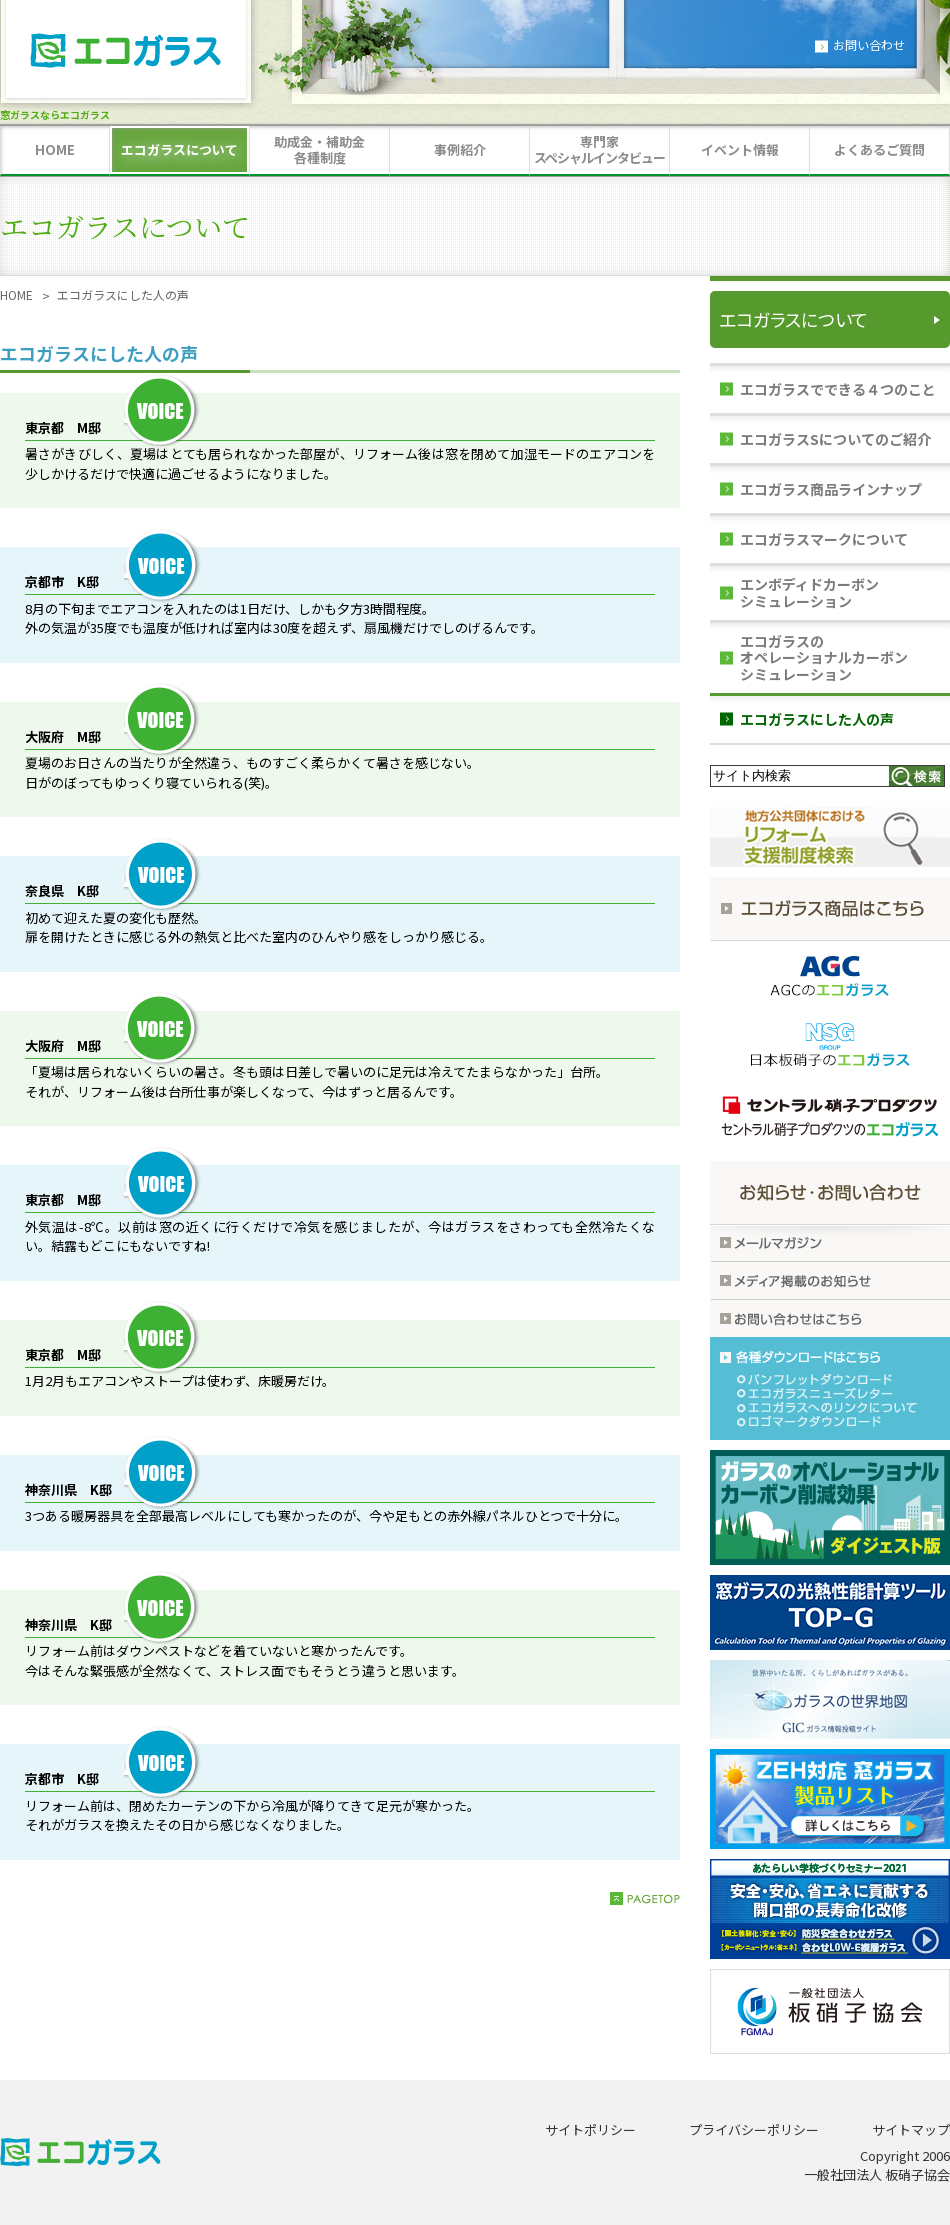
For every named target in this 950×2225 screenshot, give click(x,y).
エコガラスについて (793, 319)
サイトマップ (911, 2129)
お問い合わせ (869, 44)
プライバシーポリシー (754, 2129)
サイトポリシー (590, 2129)
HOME (16, 294)
